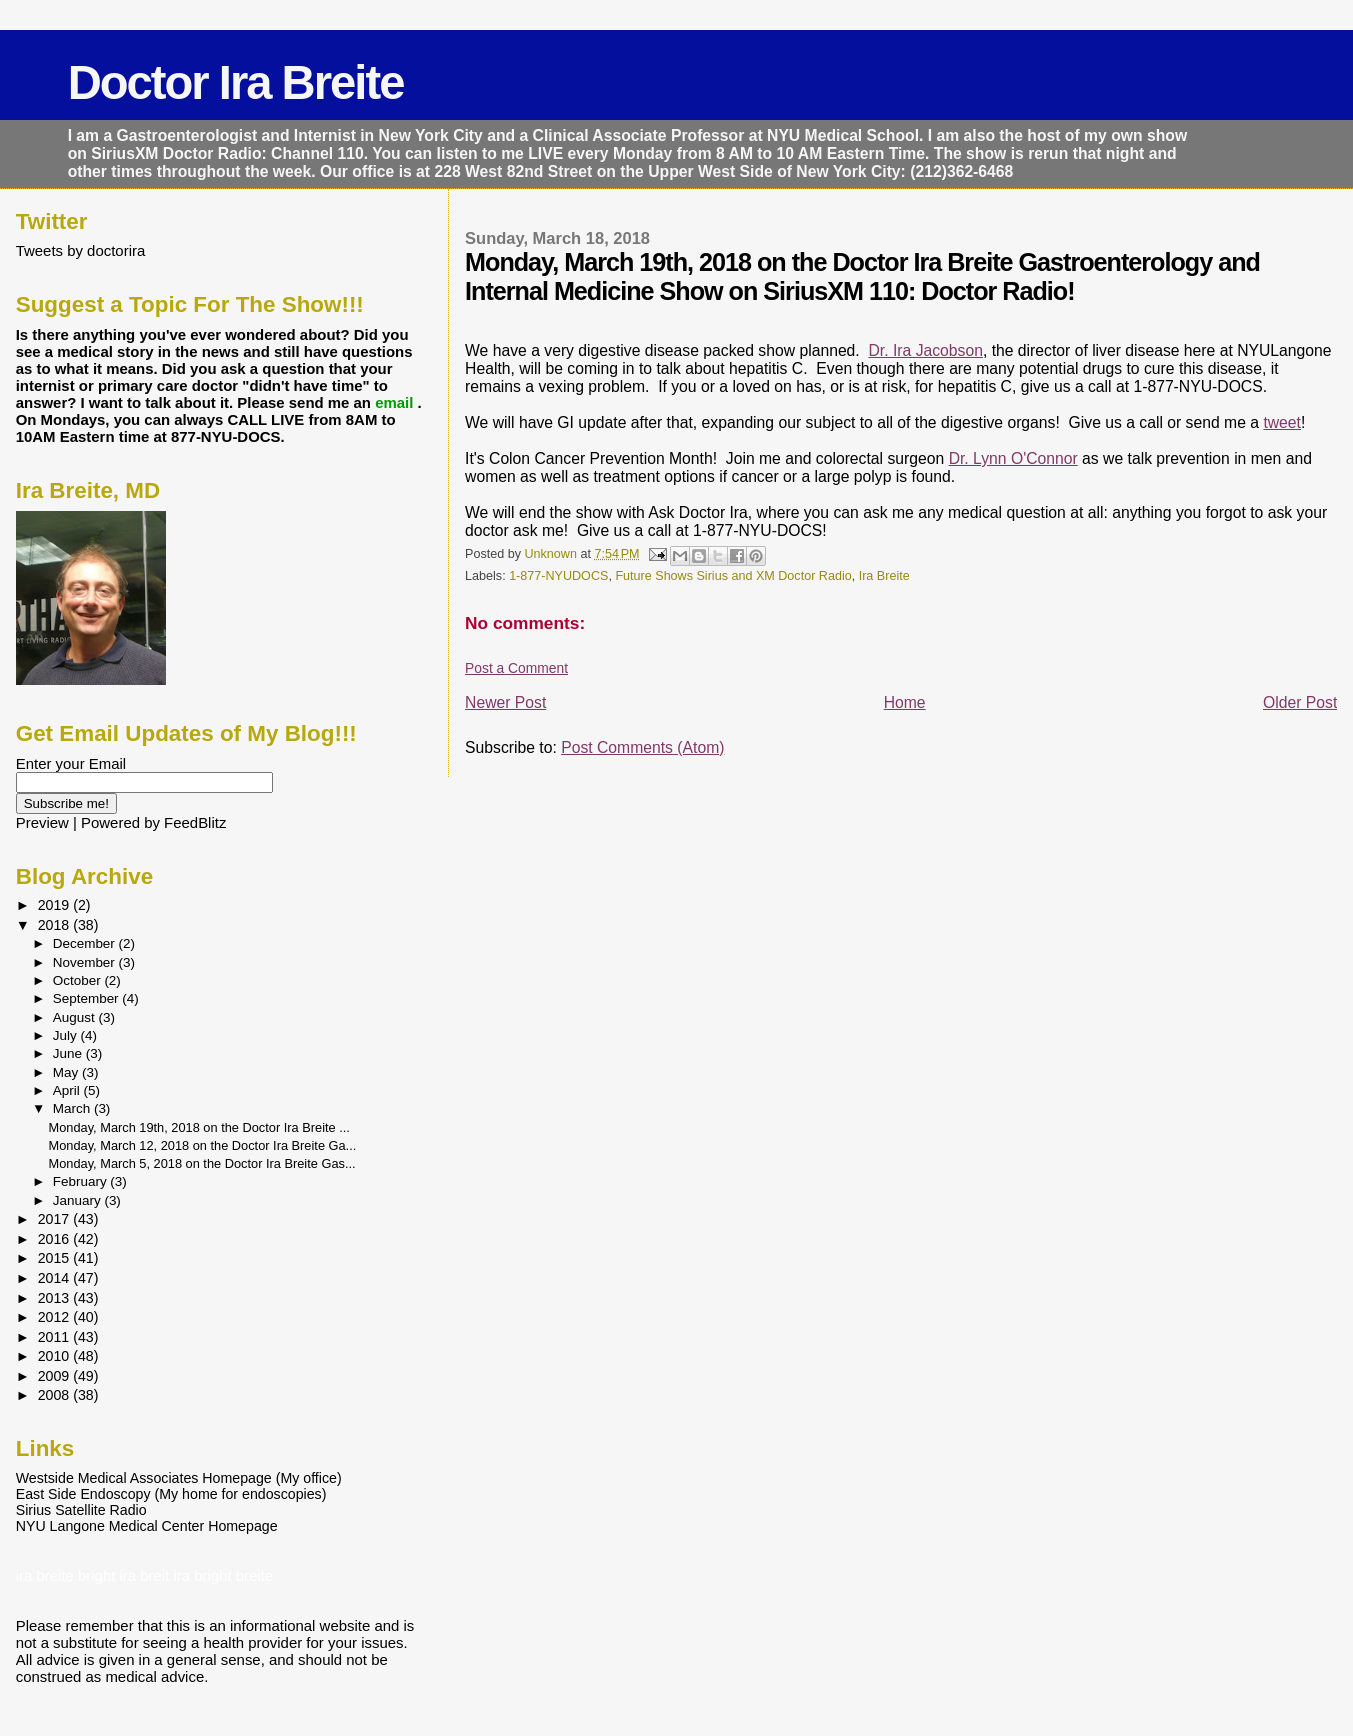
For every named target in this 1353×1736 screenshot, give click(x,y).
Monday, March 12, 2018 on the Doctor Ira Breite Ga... (203, 1145)
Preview (42, 822)
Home (905, 702)
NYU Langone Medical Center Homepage (147, 1526)
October (79, 980)
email (396, 402)
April (68, 1090)
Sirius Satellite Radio (81, 1510)
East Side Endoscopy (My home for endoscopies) (171, 1494)
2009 (56, 1376)
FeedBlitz (195, 822)
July (67, 1035)
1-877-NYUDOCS (558, 576)
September (88, 998)
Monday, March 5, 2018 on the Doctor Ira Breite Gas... (202, 1163)
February (82, 1181)
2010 (56, 1356)
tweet (1282, 422)
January (79, 1200)
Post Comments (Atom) (642, 747)
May (67, 1072)
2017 (56, 1219)
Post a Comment (516, 668)
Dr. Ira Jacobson (925, 350)
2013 (56, 1298)
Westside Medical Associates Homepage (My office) (179, 1478)
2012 (56, 1317)
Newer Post (505, 702)
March (73, 1108)
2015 (56, 1258)
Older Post (1300, 702)
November (86, 962)
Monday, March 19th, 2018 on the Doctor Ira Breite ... (199, 1127)
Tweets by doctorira (81, 250)
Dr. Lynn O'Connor (1013, 458)
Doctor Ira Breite (236, 82)
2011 (56, 1337)
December (86, 943)
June (69, 1053)
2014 (56, 1278)
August (76, 1017)
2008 (56, 1395)
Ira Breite (884, 576)
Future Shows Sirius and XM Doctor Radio (733, 576)
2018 (56, 925)
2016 (56, 1239)
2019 (56, 905)
